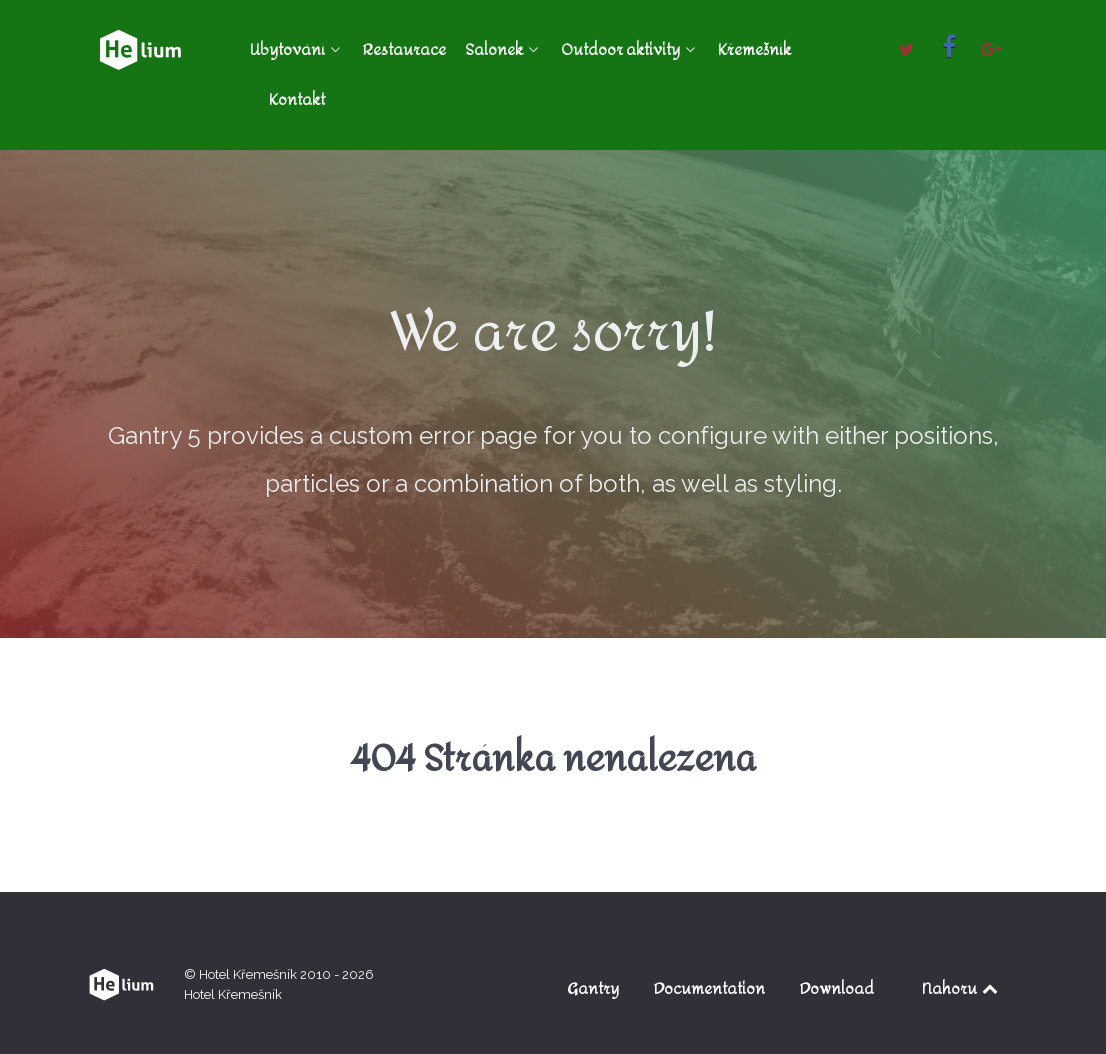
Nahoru (961, 988)
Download (837, 988)
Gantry (593, 988)
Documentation (709, 988)
